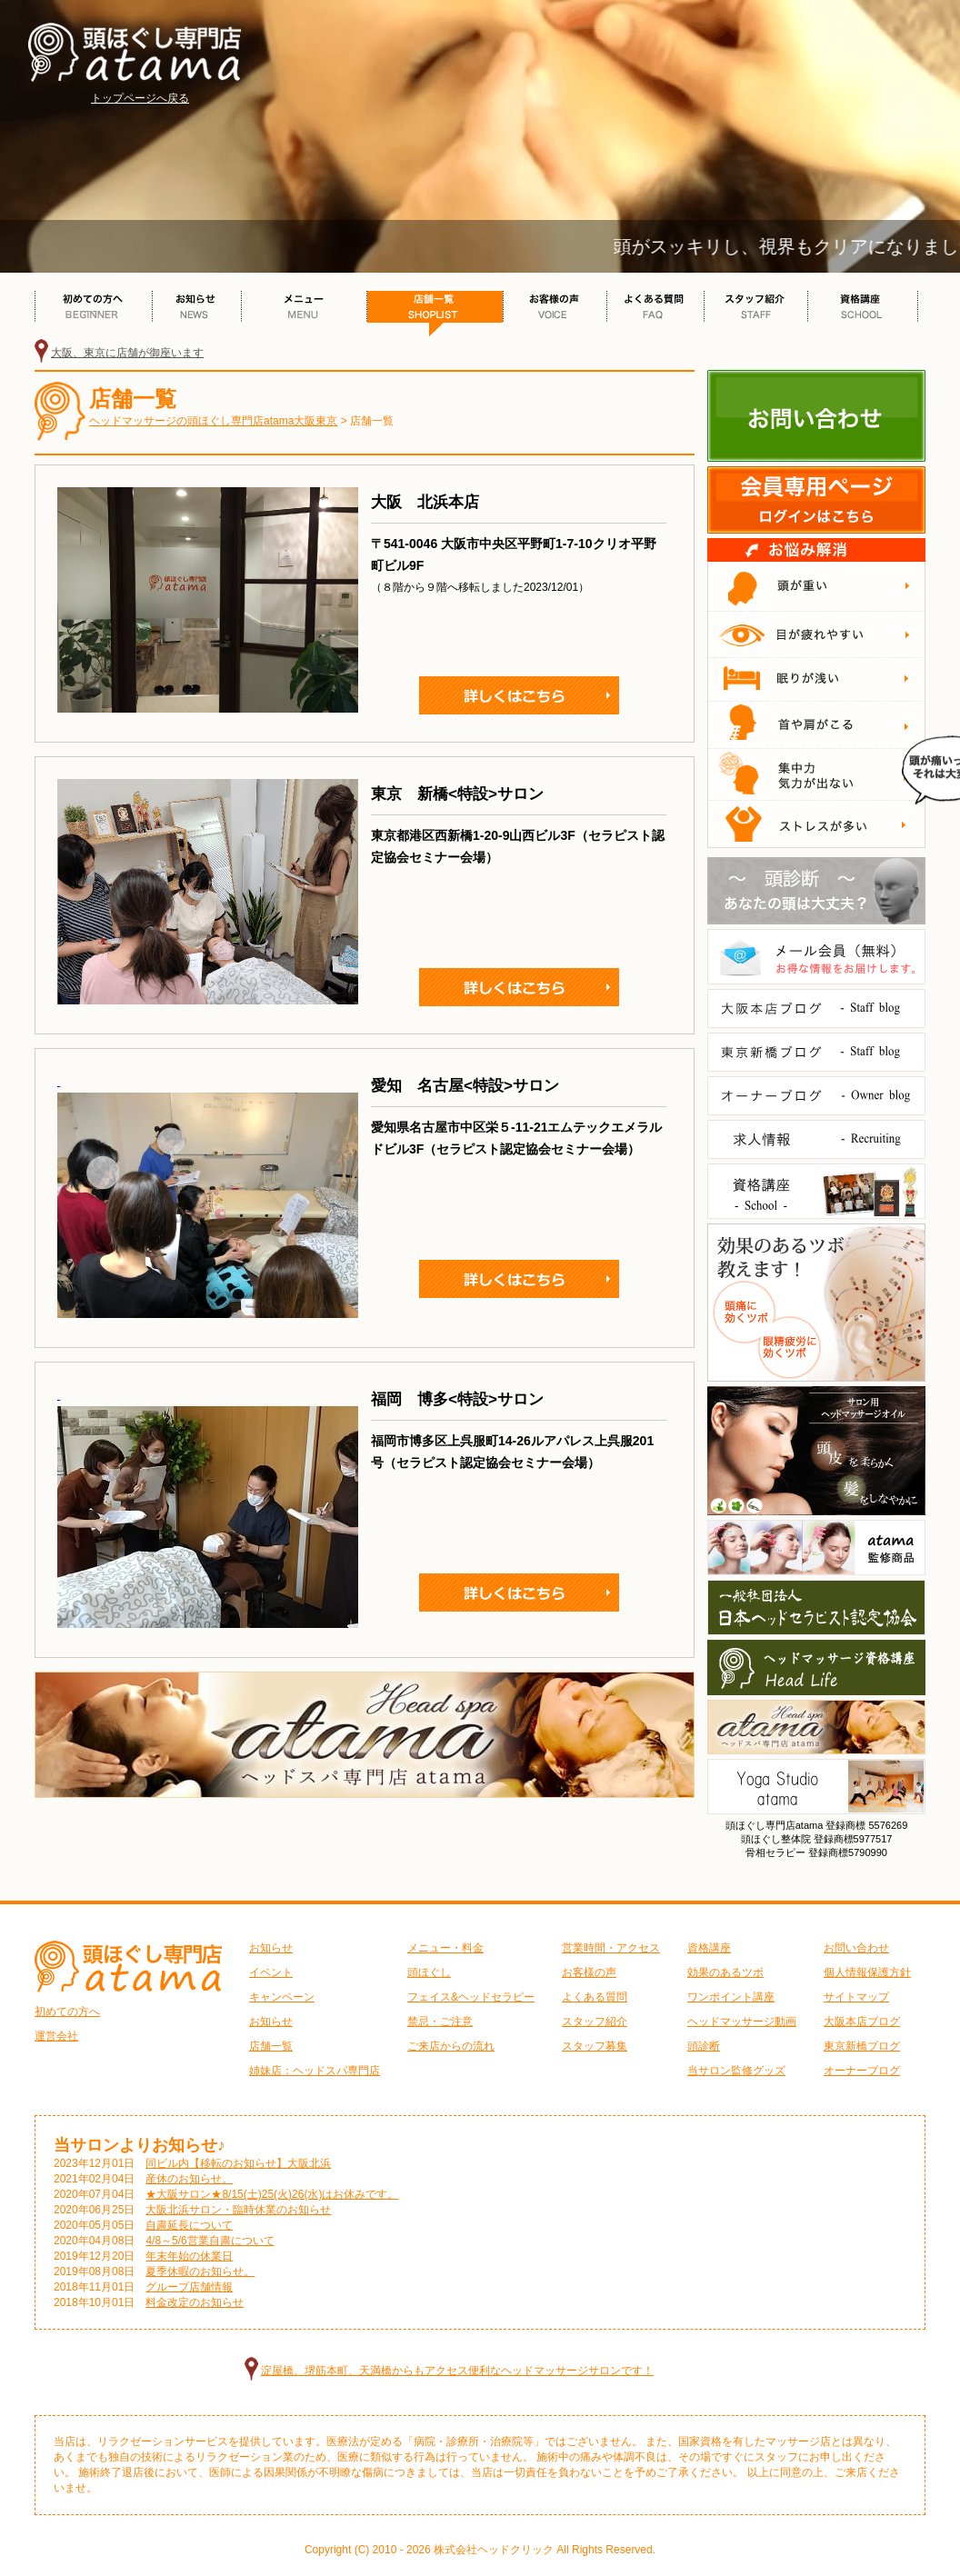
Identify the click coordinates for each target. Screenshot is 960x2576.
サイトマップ (856, 1997)
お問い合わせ (856, 1948)
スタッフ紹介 (594, 2021)
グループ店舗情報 (189, 2287)
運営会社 (56, 2036)
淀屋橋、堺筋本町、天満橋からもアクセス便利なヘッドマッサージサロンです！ (457, 2370)
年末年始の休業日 (189, 2256)
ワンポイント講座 (731, 1997)
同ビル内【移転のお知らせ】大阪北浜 (238, 2163)
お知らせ (271, 1948)
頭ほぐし (429, 1972)
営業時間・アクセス (611, 1948)
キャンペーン (282, 1997)
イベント (271, 1972)
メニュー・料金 (445, 1948)
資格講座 (709, 1948)
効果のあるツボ (725, 1972)
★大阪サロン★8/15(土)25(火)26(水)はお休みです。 (271, 2194)
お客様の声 (589, 1972)
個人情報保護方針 (867, 1972)
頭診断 (703, 2046)
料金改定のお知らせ (194, 2302)
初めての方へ (67, 2011)
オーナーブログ (862, 2070)
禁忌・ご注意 (440, 2021)
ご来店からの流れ (451, 2046)
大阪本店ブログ (862, 2021)
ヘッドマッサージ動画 (741, 2021)
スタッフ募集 (594, 2046)
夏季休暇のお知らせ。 (200, 2271)
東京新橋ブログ (862, 2046)
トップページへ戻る (140, 98)
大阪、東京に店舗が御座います (127, 352)
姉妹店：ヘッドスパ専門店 (314, 2070)
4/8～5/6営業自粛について (209, 2240)
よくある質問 (594, 1997)
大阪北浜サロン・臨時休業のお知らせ (238, 2209)
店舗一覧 (271, 2046)
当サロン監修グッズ (736, 2070)
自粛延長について (189, 2225)
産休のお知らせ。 (189, 2178)
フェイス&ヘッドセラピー (471, 1997)
